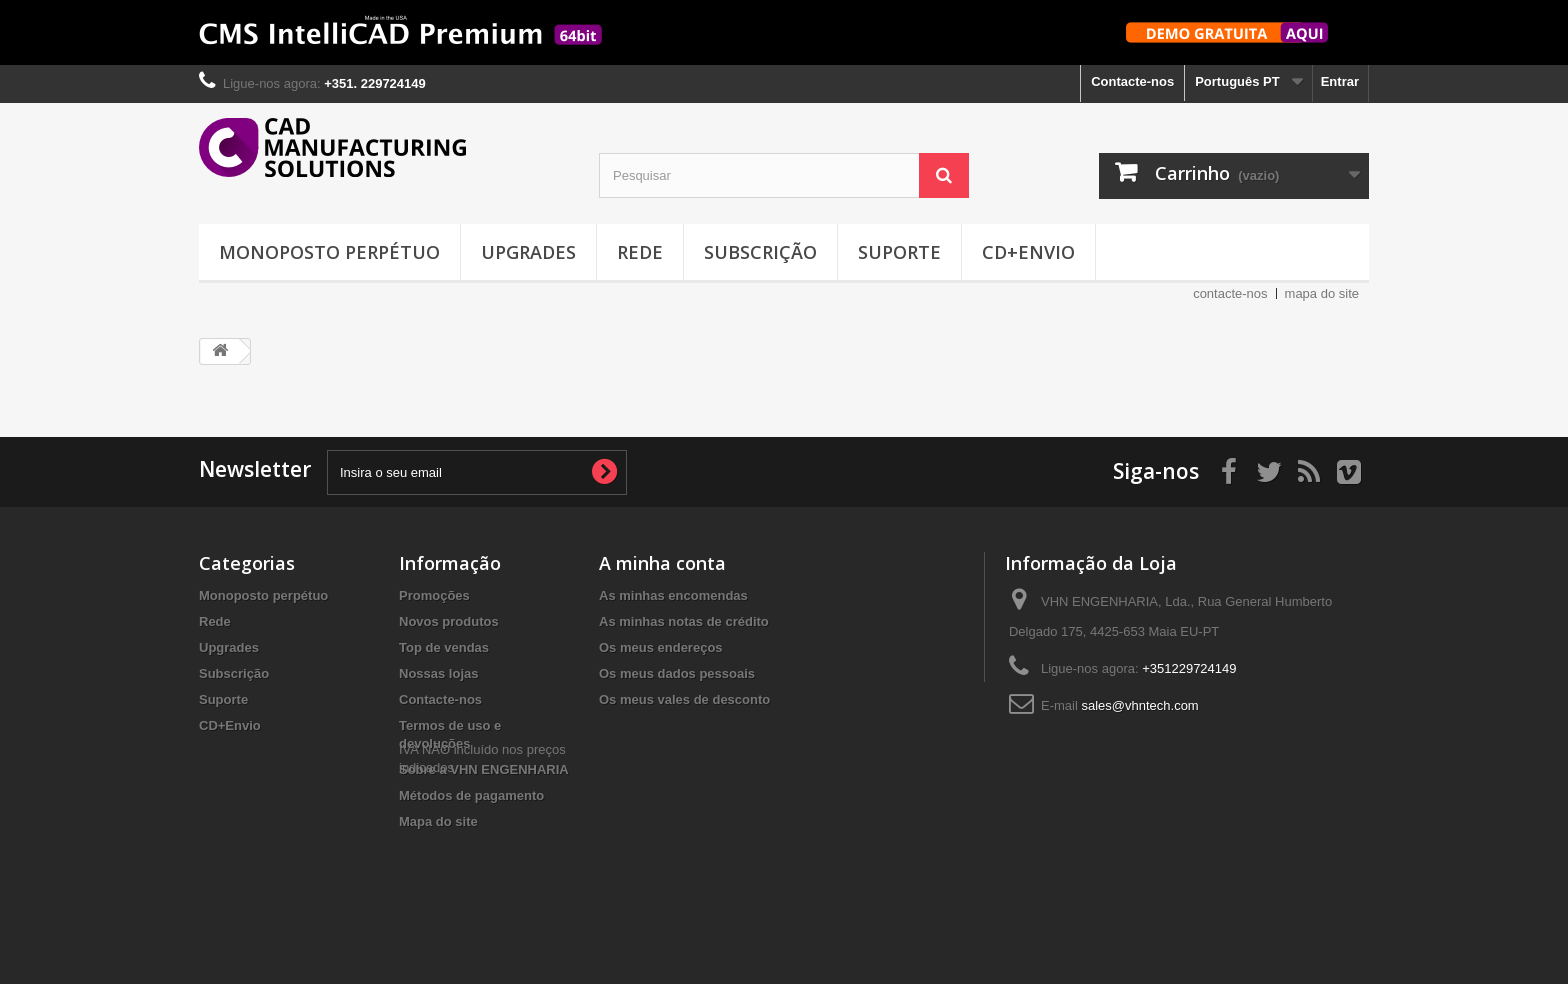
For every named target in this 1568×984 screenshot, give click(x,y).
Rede (640, 252)
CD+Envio (1028, 252)
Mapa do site (438, 821)
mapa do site (1322, 293)
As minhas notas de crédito (684, 621)
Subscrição (760, 252)
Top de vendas (444, 647)
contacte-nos (1230, 293)
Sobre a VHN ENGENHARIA (484, 769)
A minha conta (662, 563)
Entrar (1340, 81)
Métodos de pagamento (471, 795)
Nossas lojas (439, 673)
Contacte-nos (1132, 81)
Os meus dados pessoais (677, 673)
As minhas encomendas (673, 595)
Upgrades (528, 252)
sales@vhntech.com (1139, 705)
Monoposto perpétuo (329, 252)
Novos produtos (449, 621)
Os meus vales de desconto (684, 699)
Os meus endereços (661, 647)
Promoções (434, 595)
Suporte (899, 252)
